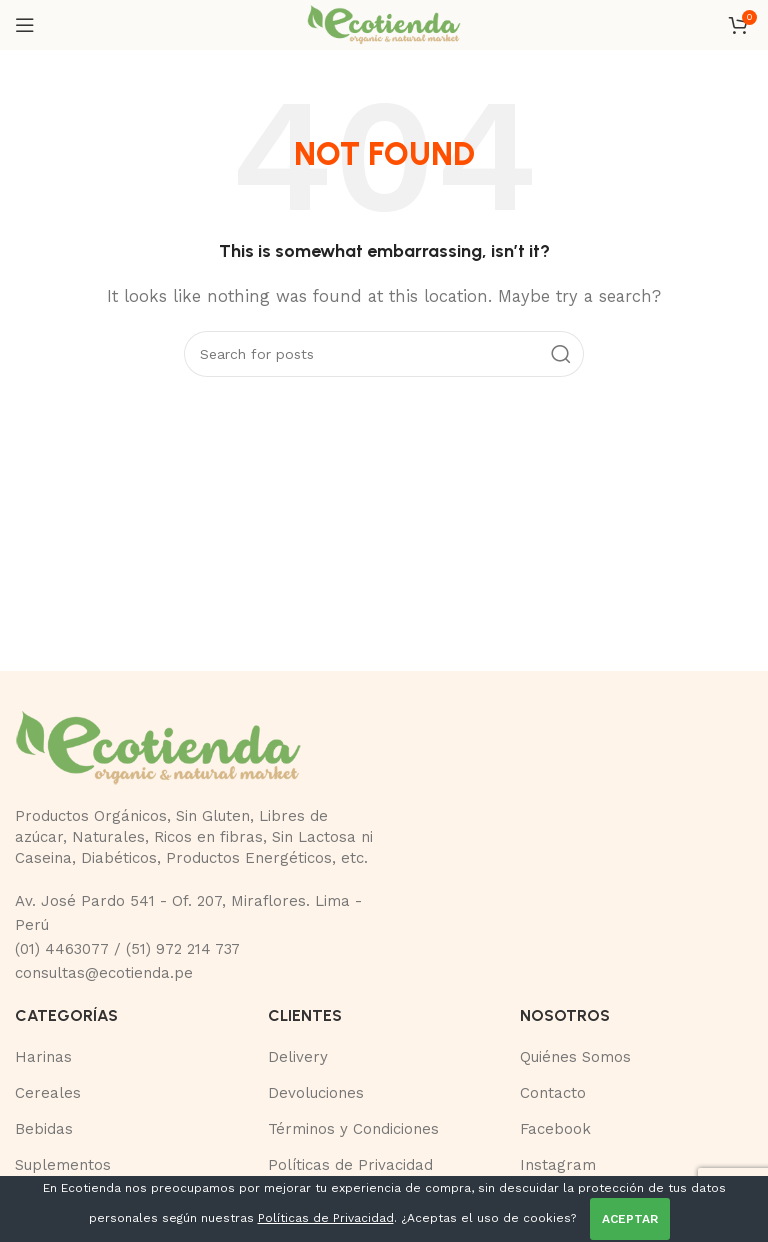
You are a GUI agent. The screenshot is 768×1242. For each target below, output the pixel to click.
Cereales (48, 1093)
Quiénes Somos (575, 1057)
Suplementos (63, 1165)
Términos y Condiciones (353, 1129)
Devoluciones (316, 1093)
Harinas (43, 1057)
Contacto (553, 1093)
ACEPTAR (630, 1219)
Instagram (558, 1165)
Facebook (555, 1129)
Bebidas (44, 1129)
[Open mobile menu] (25, 25)
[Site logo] (383, 24)
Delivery (298, 1057)
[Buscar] (384, 354)
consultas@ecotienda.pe (104, 973)
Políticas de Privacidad (350, 1165)
